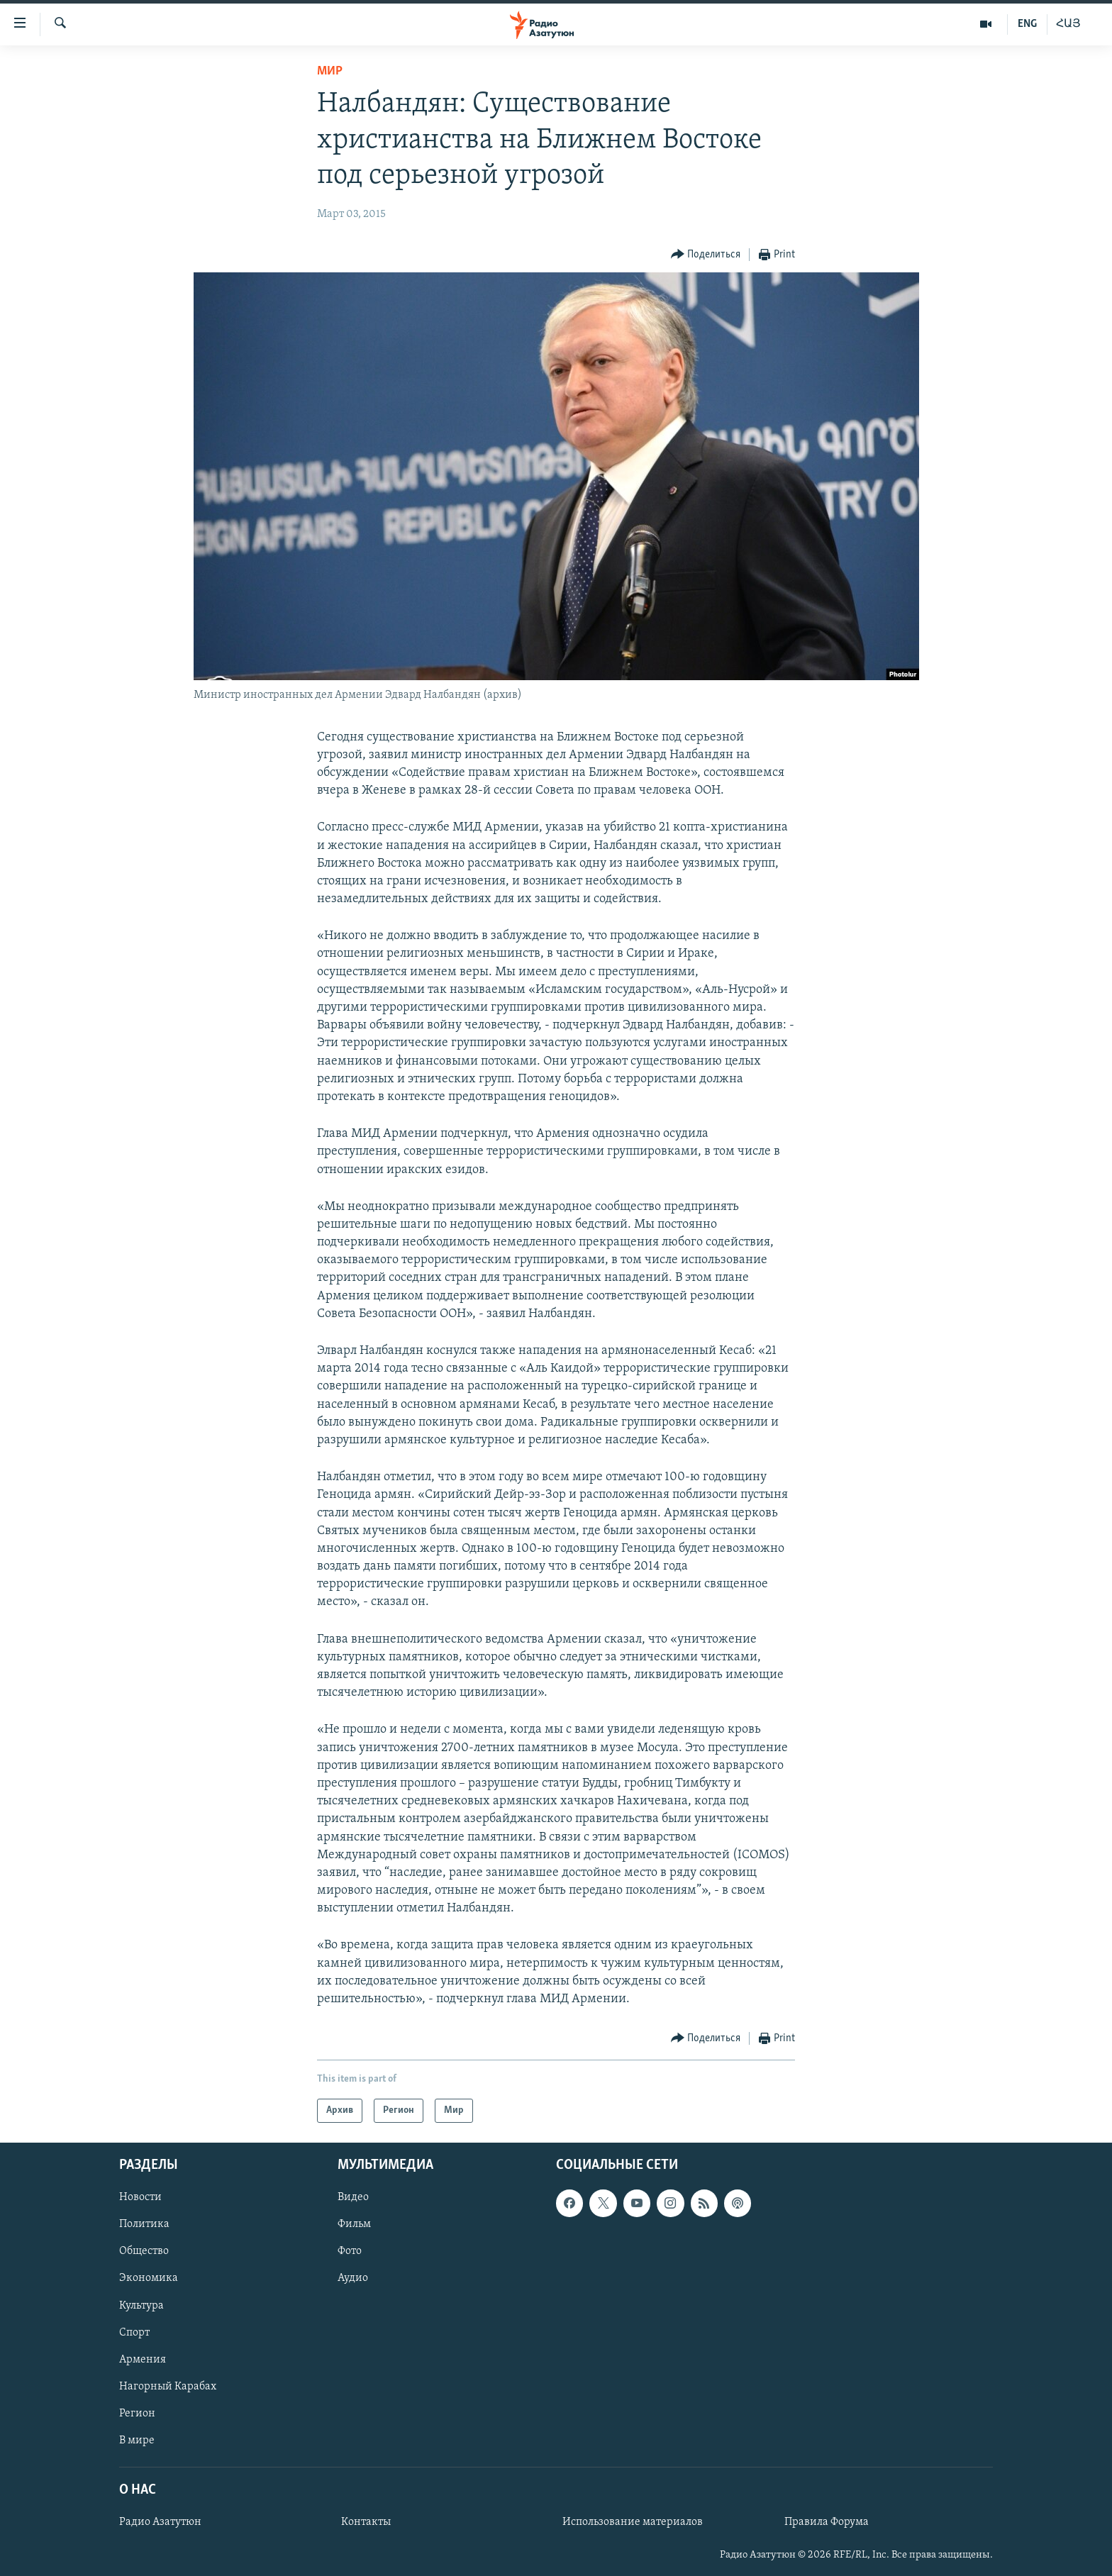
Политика (144, 2225)
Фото (350, 2252)
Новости (140, 2198)
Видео (353, 2198)
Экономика (148, 2278)
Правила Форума (826, 2522)
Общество (144, 2252)
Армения (142, 2359)
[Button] (706, 255)
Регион (137, 2413)
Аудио (353, 2278)
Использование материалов (632, 2522)
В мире (137, 2440)
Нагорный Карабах (167, 2386)
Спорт (134, 2332)
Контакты (366, 2522)
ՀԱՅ (1068, 24)
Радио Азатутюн (160, 2522)
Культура (141, 2305)
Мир (330, 71)
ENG (1027, 24)
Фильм (354, 2225)
